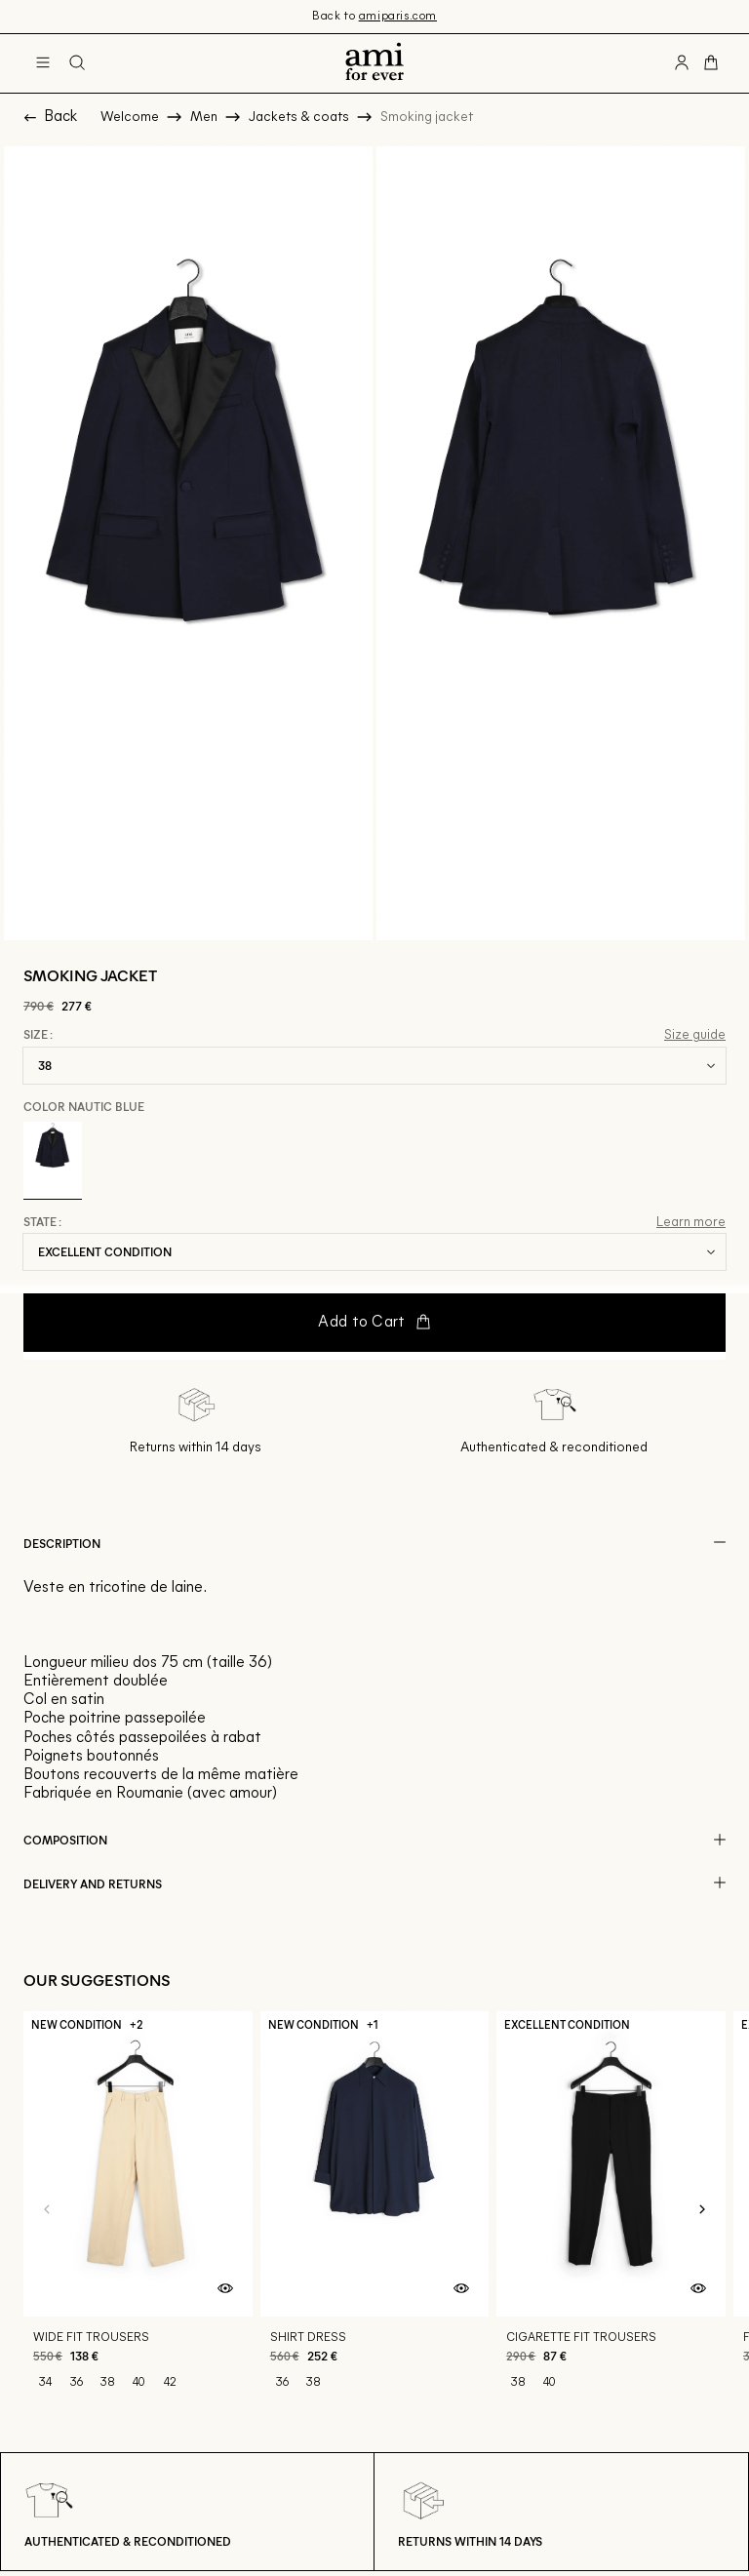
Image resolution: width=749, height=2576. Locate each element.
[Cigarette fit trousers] (611, 2210)
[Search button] (77, 63)
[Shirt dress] (375, 2210)
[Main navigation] (42, 63)
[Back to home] (374, 63)
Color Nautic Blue (83, 1106)
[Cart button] (711, 63)
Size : (38, 1035)
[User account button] (681, 63)
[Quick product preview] (225, 2289)
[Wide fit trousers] (138, 2210)
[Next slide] (702, 2210)
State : (42, 1222)
